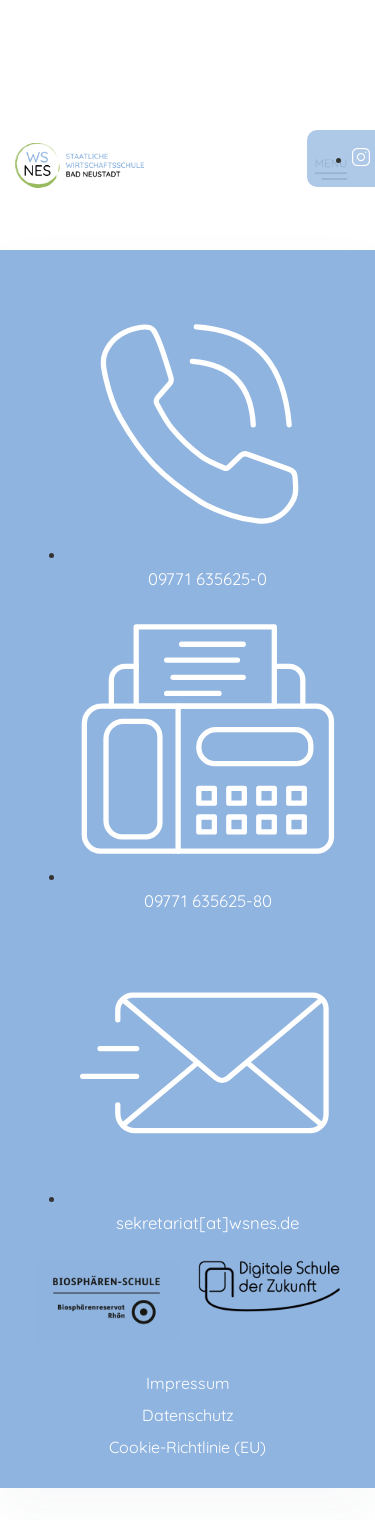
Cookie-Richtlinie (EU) (187, 1447)
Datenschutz (188, 1415)
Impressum (188, 1383)
